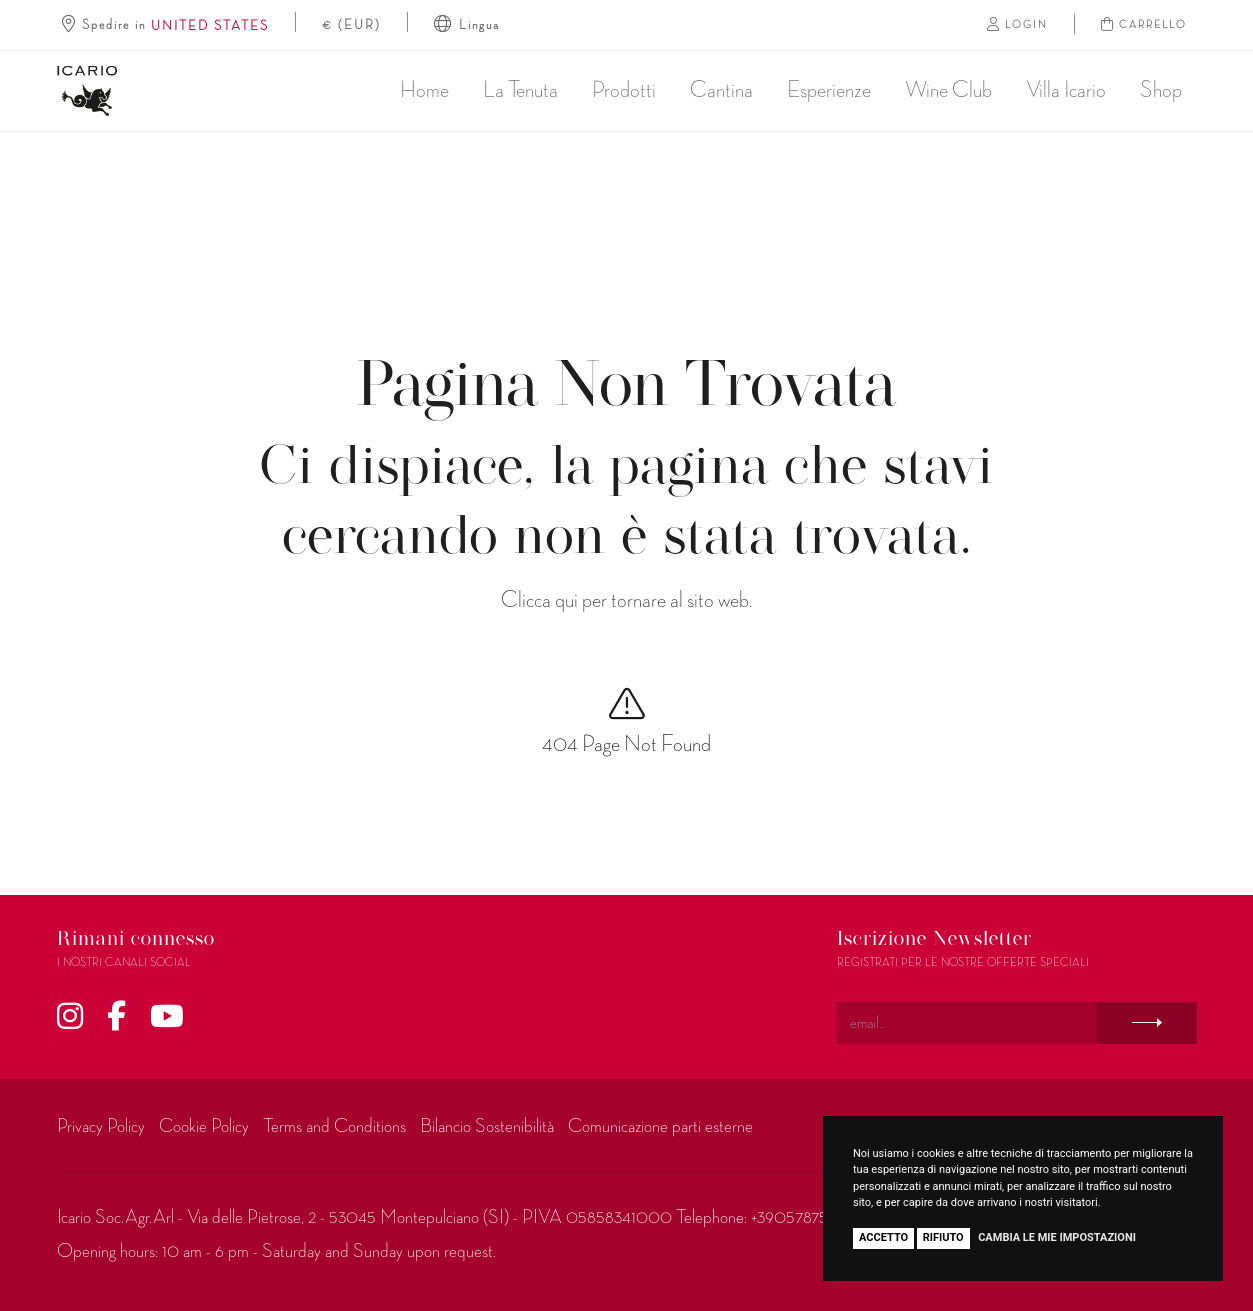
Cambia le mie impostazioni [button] (1057, 1237)
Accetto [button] (883, 1237)
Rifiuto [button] (943, 1237)
